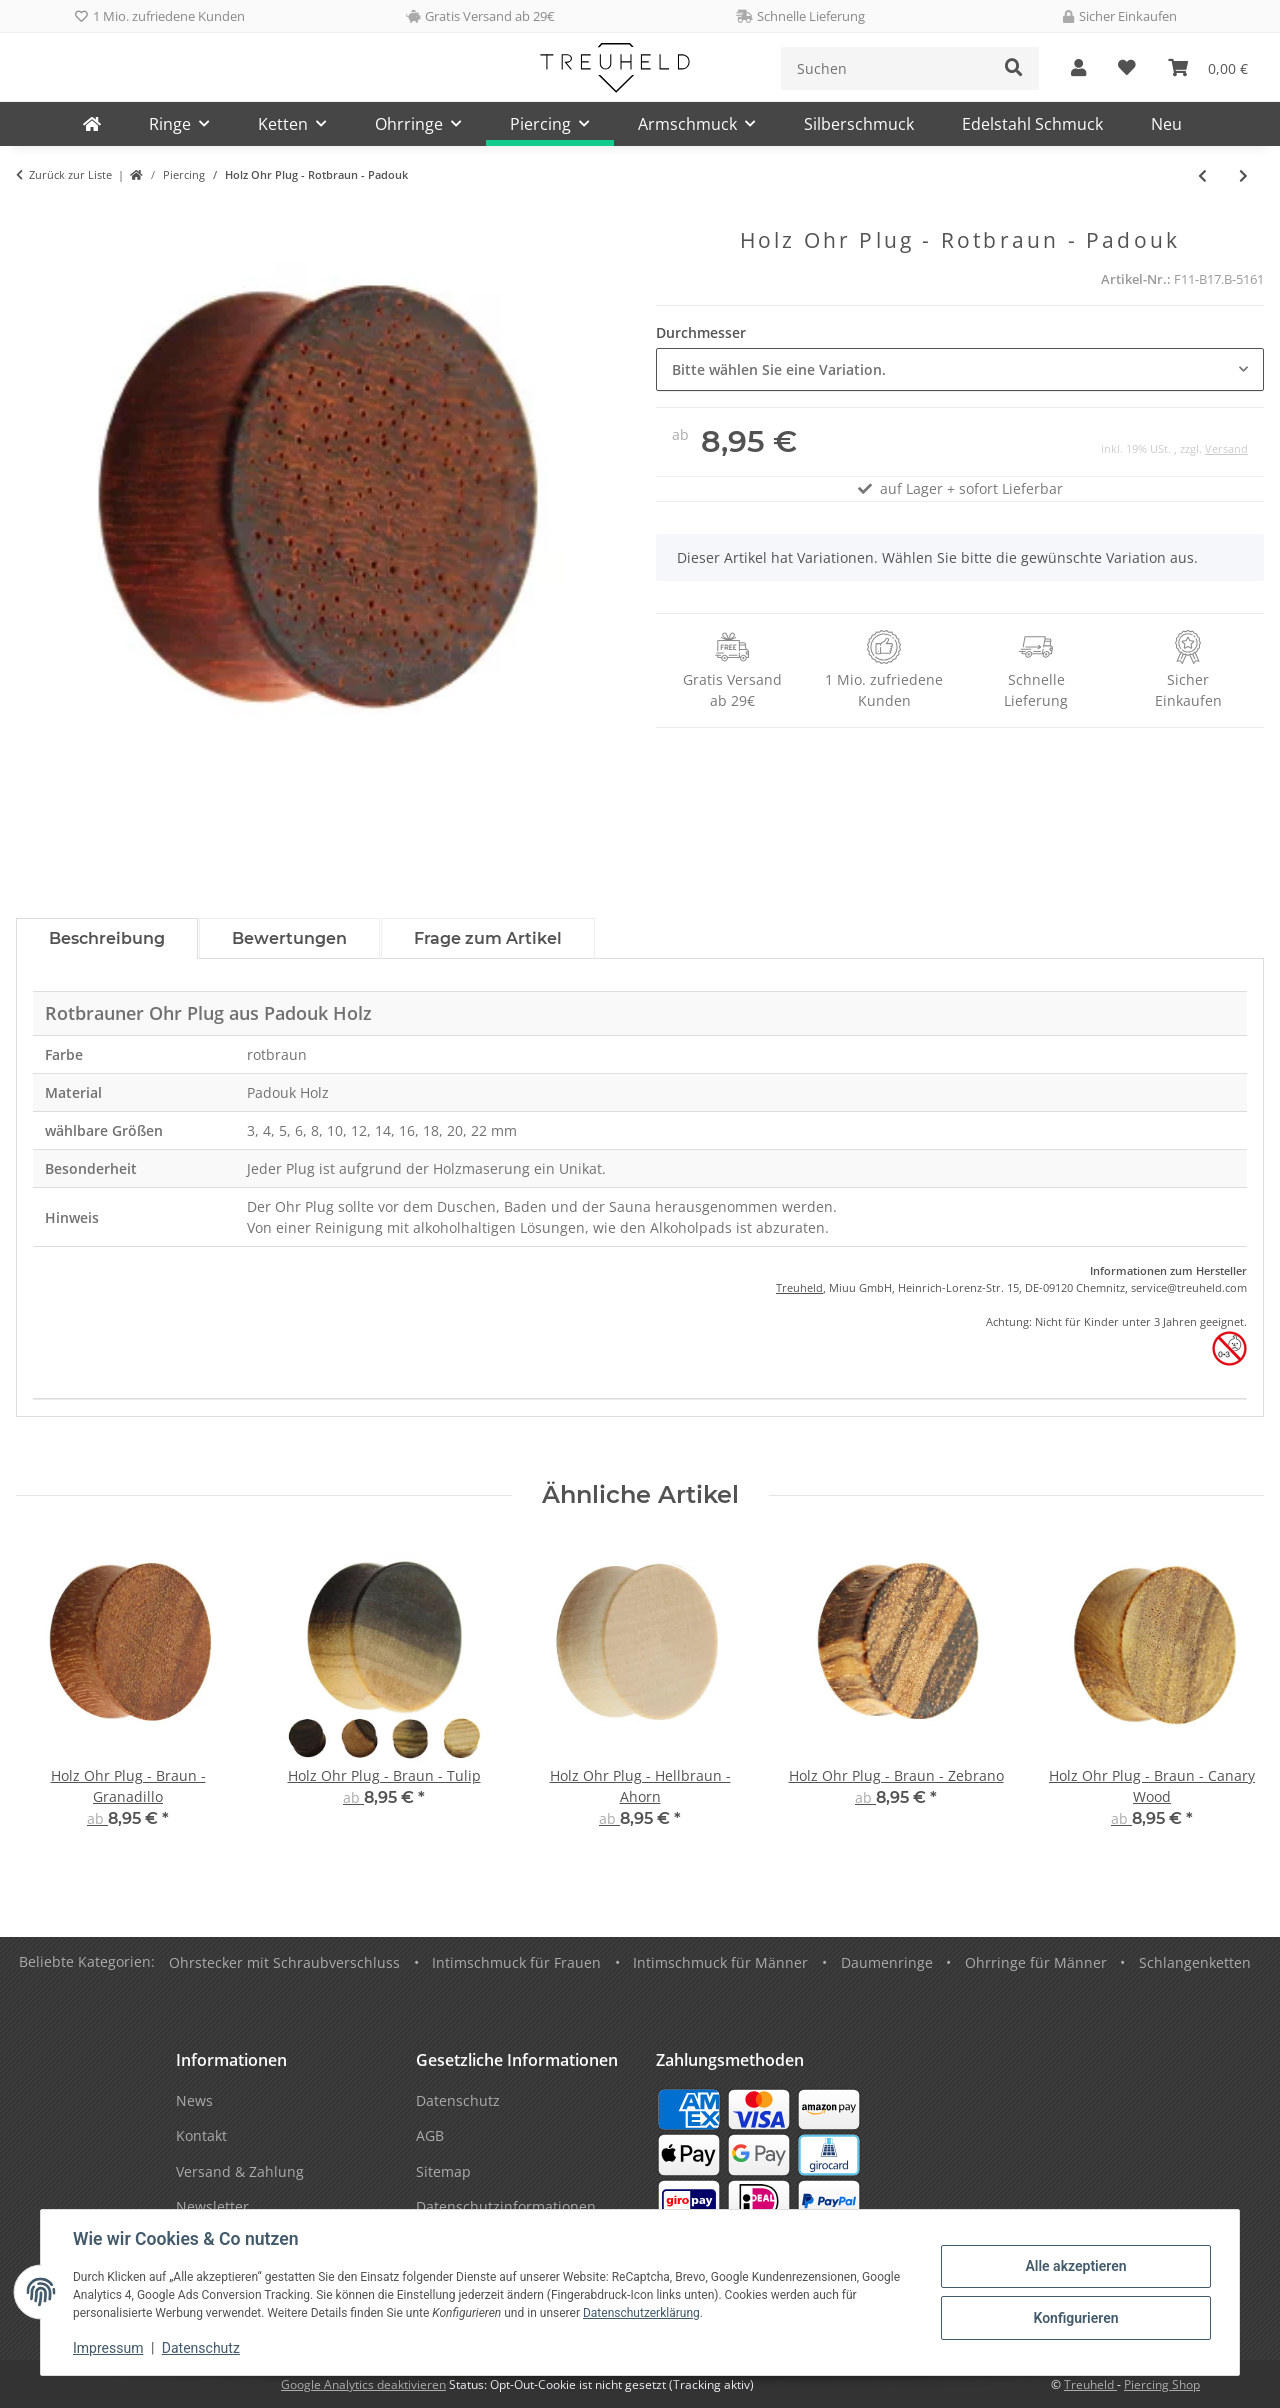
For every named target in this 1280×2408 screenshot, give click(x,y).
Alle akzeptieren (1075, 2266)
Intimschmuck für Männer (720, 1962)
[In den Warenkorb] (32, 217)
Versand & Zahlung (240, 2171)
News (194, 2100)
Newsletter (212, 2206)
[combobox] (960, 369)
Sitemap (443, 2171)
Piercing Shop (1162, 2384)
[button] (1078, 68)
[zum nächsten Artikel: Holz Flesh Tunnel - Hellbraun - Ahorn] (1243, 175)
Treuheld (799, 1287)
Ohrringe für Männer (1036, 1962)
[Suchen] (885, 68)
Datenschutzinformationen (506, 2206)
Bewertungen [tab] (289, 938)
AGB (430, 2135)
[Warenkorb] (1208, 68)
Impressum (108, 2348)
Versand (1226, 448)
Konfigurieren (1075, 2318)
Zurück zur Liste (70, 174)
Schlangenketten (1195, 1962)
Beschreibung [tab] (107, 938)
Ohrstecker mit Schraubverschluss (284, 1962)
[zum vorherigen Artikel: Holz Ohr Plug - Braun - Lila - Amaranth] (1202, 175)
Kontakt (201, 2135)
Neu (1166, 124)
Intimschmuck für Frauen (516, 1962)
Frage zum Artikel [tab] (488, 938)
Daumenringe (887, 1962)
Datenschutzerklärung (641, 2313)
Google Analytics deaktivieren (363, 2384)
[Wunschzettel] (1127, 68)
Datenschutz (201, 2348)
